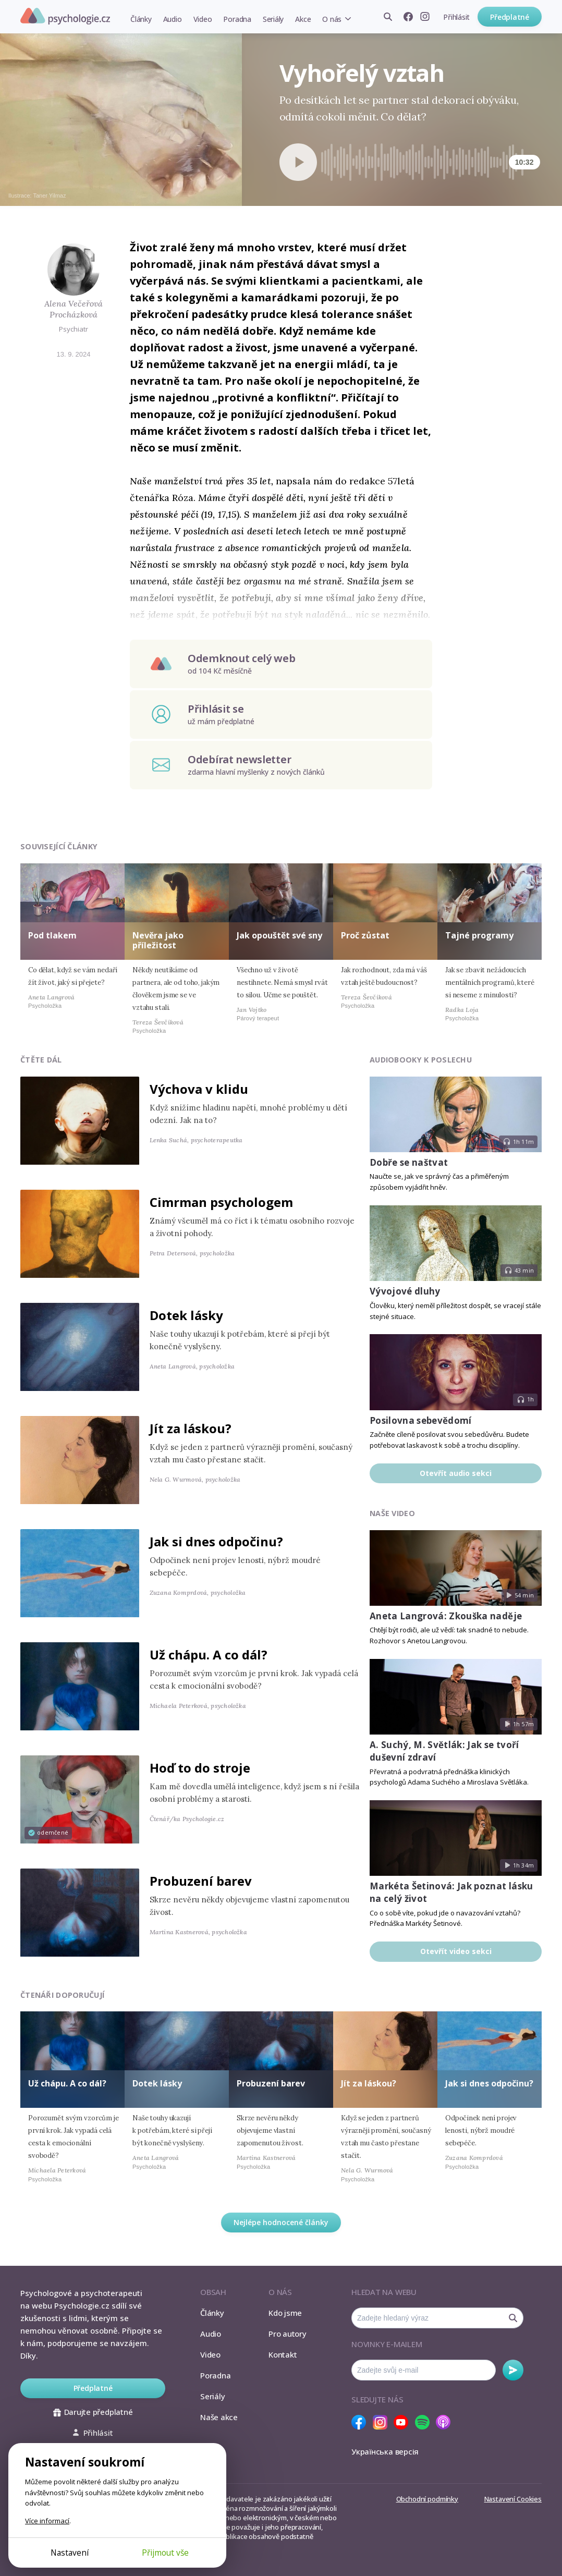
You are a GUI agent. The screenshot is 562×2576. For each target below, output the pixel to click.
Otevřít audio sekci (456, 1473)
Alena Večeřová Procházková (73, 309)
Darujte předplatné (93, 2412)
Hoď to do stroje (200, 1767)
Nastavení (70, 2552)
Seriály (273, 19)
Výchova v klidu (199, 1088)
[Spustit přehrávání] (298, 162)
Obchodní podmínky (427, 2499)
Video (202, 19)
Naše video (392, 1513)
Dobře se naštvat (409, 1162)
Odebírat (513, 2370)
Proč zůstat (365, 935)
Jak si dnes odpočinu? (216, 1541)
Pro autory (287, 2333)
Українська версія (385, 2451)
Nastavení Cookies (513, 2499)
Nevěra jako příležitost (158, 940)
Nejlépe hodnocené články (281, 2222)
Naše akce (219, 2417)
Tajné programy (479, 935)
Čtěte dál (41, 1060)
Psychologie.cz (65, 16)
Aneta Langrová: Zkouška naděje (446, 1616)
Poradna (237, 19)
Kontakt (282, 2354)
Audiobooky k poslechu (421, 1060)
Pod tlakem (52, 935)
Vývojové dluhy (405, 1291)
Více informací (47, 2520)
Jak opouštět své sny (279, 935)
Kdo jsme (285, 2313)
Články (141, 19)
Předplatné (509, 17)
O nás (331, 19)
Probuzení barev (201, 1880)
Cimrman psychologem (221, 1202)
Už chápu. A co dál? (208, 1654)
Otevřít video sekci (456, 1951)
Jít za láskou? (190, 1428)
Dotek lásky (186, 1315)
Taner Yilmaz (49, 195)
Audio (172, 19)
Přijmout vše (165, 2552)
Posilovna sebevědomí (421, 1420)
